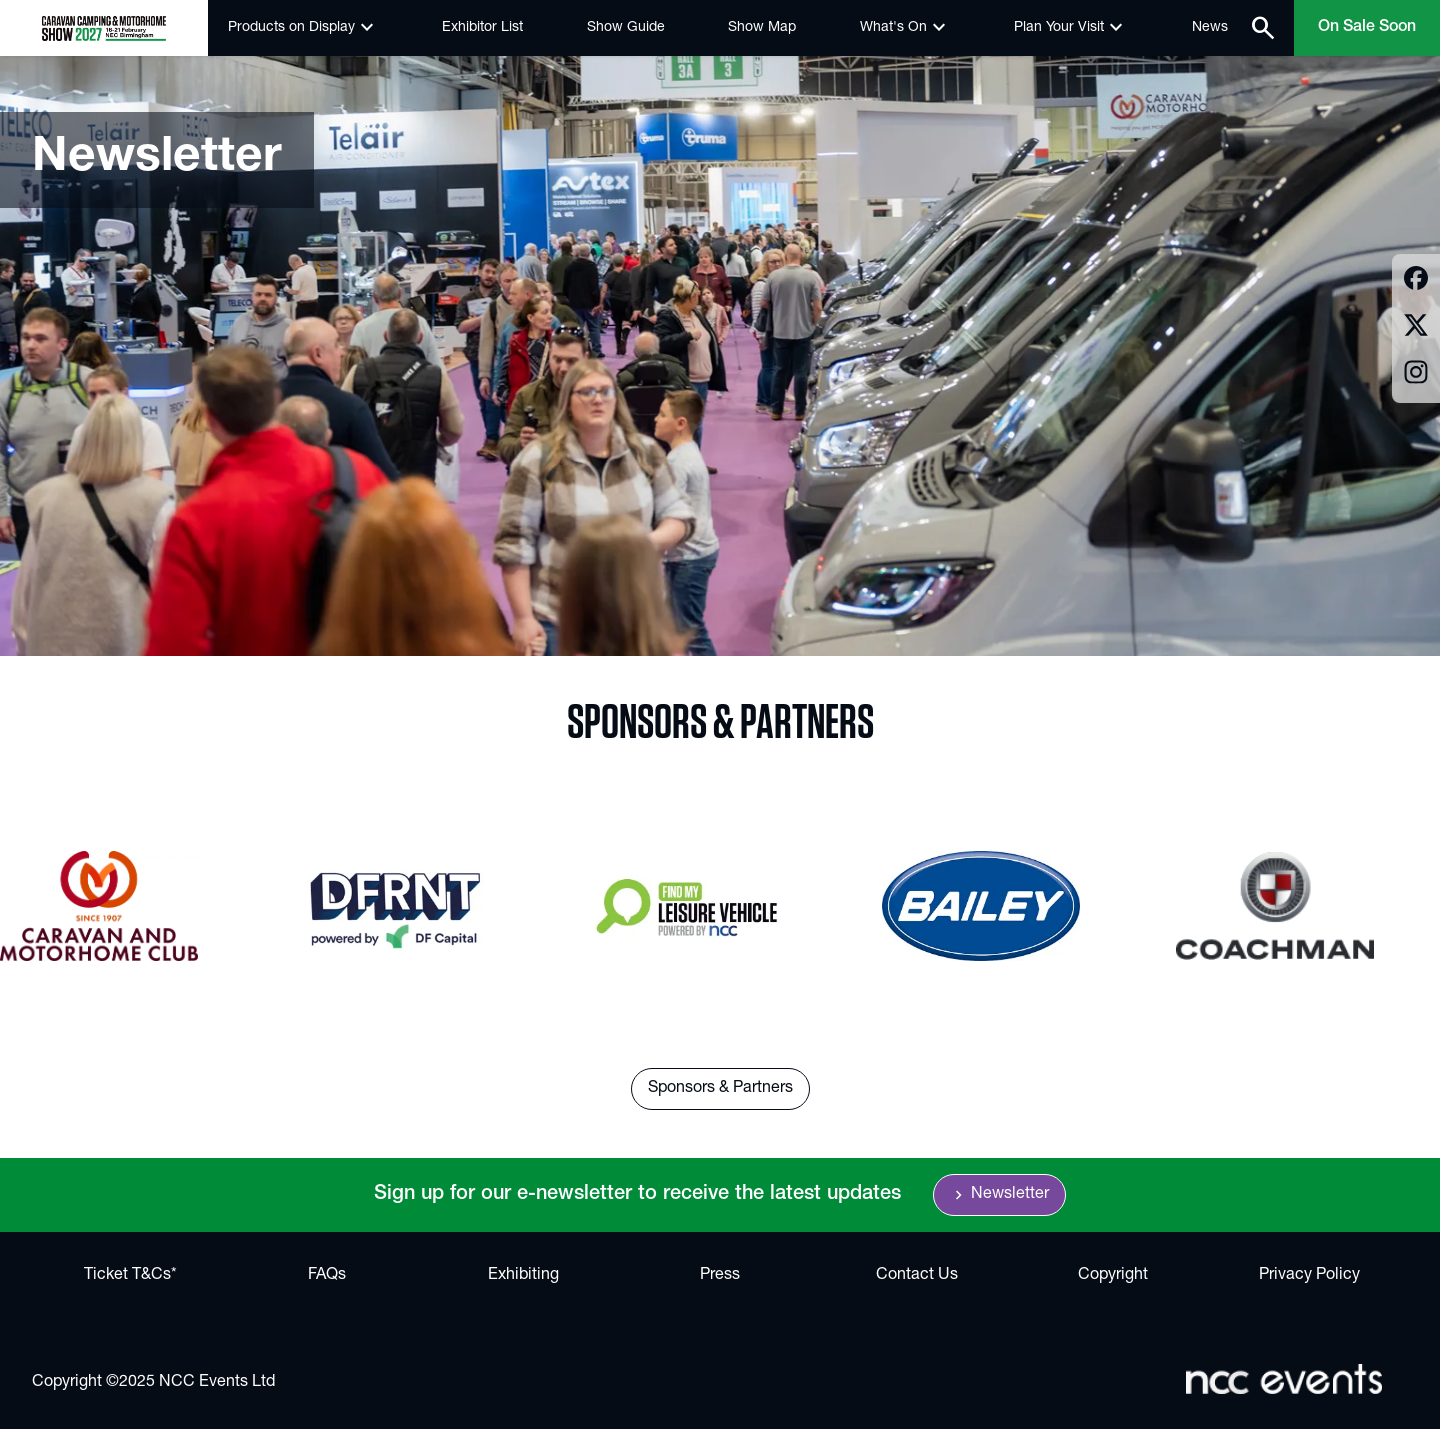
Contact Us (917, 1276)
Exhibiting (523, 1276)
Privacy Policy (1309, 1276)
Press (720, 1276)
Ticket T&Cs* (130, 1276)
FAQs (327, 1276)
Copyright (1113, 1276)
